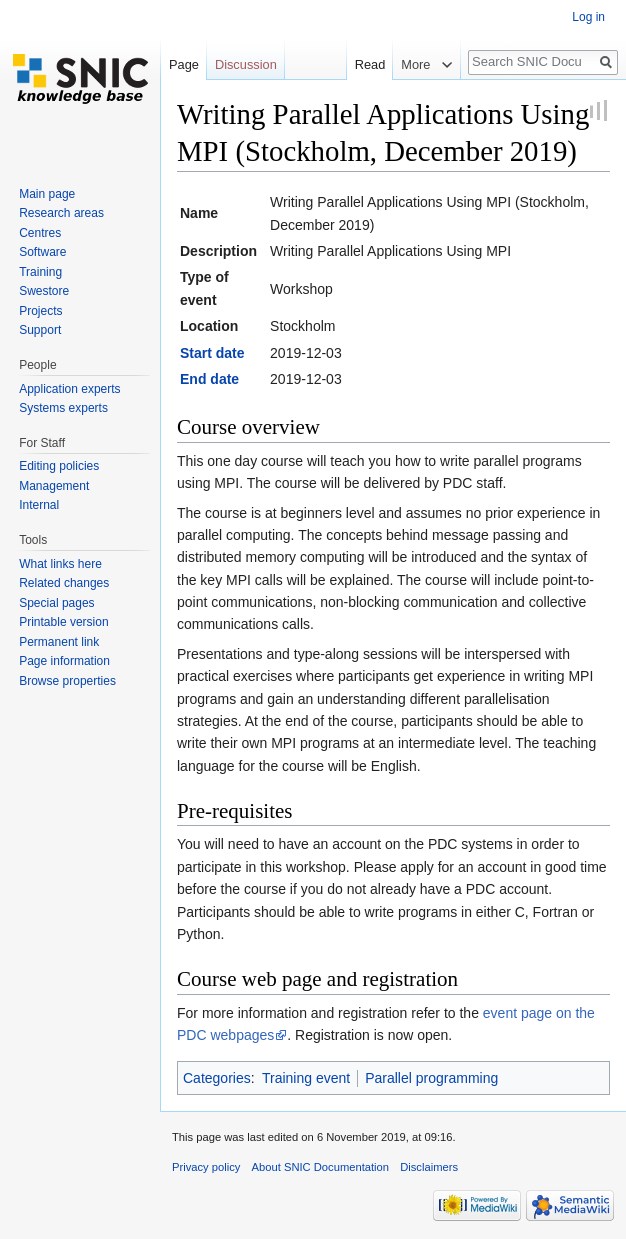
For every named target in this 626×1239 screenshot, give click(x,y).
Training (40, 272)
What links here (60, 564)
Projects (40, 311)
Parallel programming (431, 1078)
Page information (64, 661)
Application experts (69, 389)
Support (40, 330)
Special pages (56, 603)
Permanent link (59, 642)
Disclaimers (429, 1167)
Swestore (44, 291)
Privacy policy (206, 1167)
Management (54, 486)
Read (367, 64)
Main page (47, 194)
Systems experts (63, 408)
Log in (588, 17)
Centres (40, 233)
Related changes (64, 583)
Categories (217, 1078)
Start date (212, 353)
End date (209, 379)
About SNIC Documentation (320, 1167)
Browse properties (67, 681)
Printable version (63, 622)
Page (184, 64)
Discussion (246, 64)
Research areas (61, 213)
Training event (306, 1078)
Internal (39, 505)
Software (42, 252)
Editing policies (59, 466)
